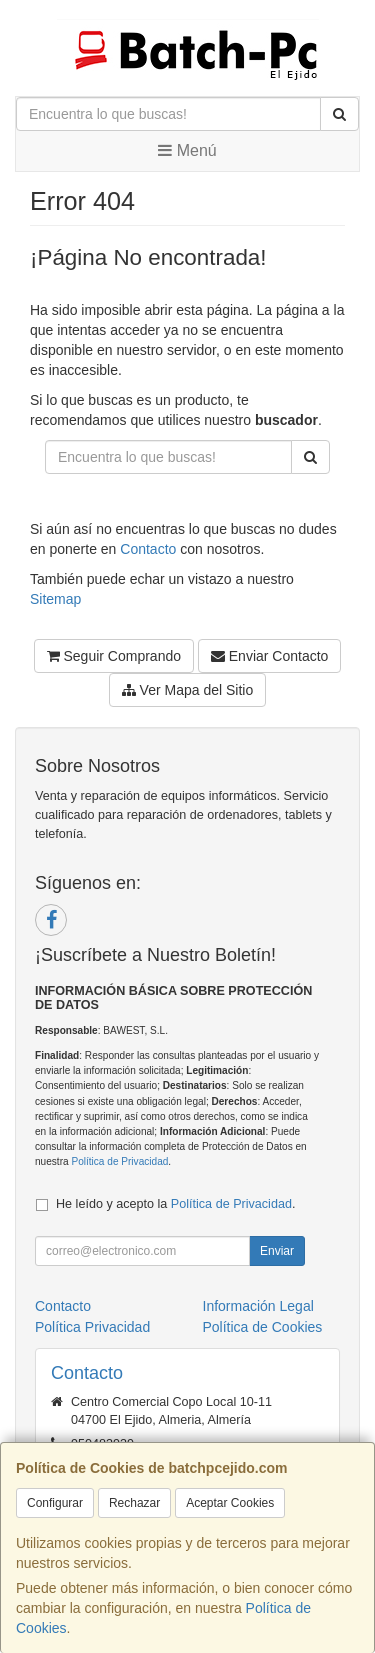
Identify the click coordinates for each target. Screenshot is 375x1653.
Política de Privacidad (119, 1161)
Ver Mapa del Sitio (188, 690)
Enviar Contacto (270, 656)
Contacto (148, 549)
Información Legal (258, 1306)
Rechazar (134, 1503)
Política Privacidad (92, 1327)
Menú (187, 150)
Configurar (55, 1503)
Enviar (277, 1251)
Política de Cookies (263, 1327)
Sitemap (55, 599)
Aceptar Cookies (230, 1503)
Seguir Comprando (114, 656)
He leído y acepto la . (175, 1204)
